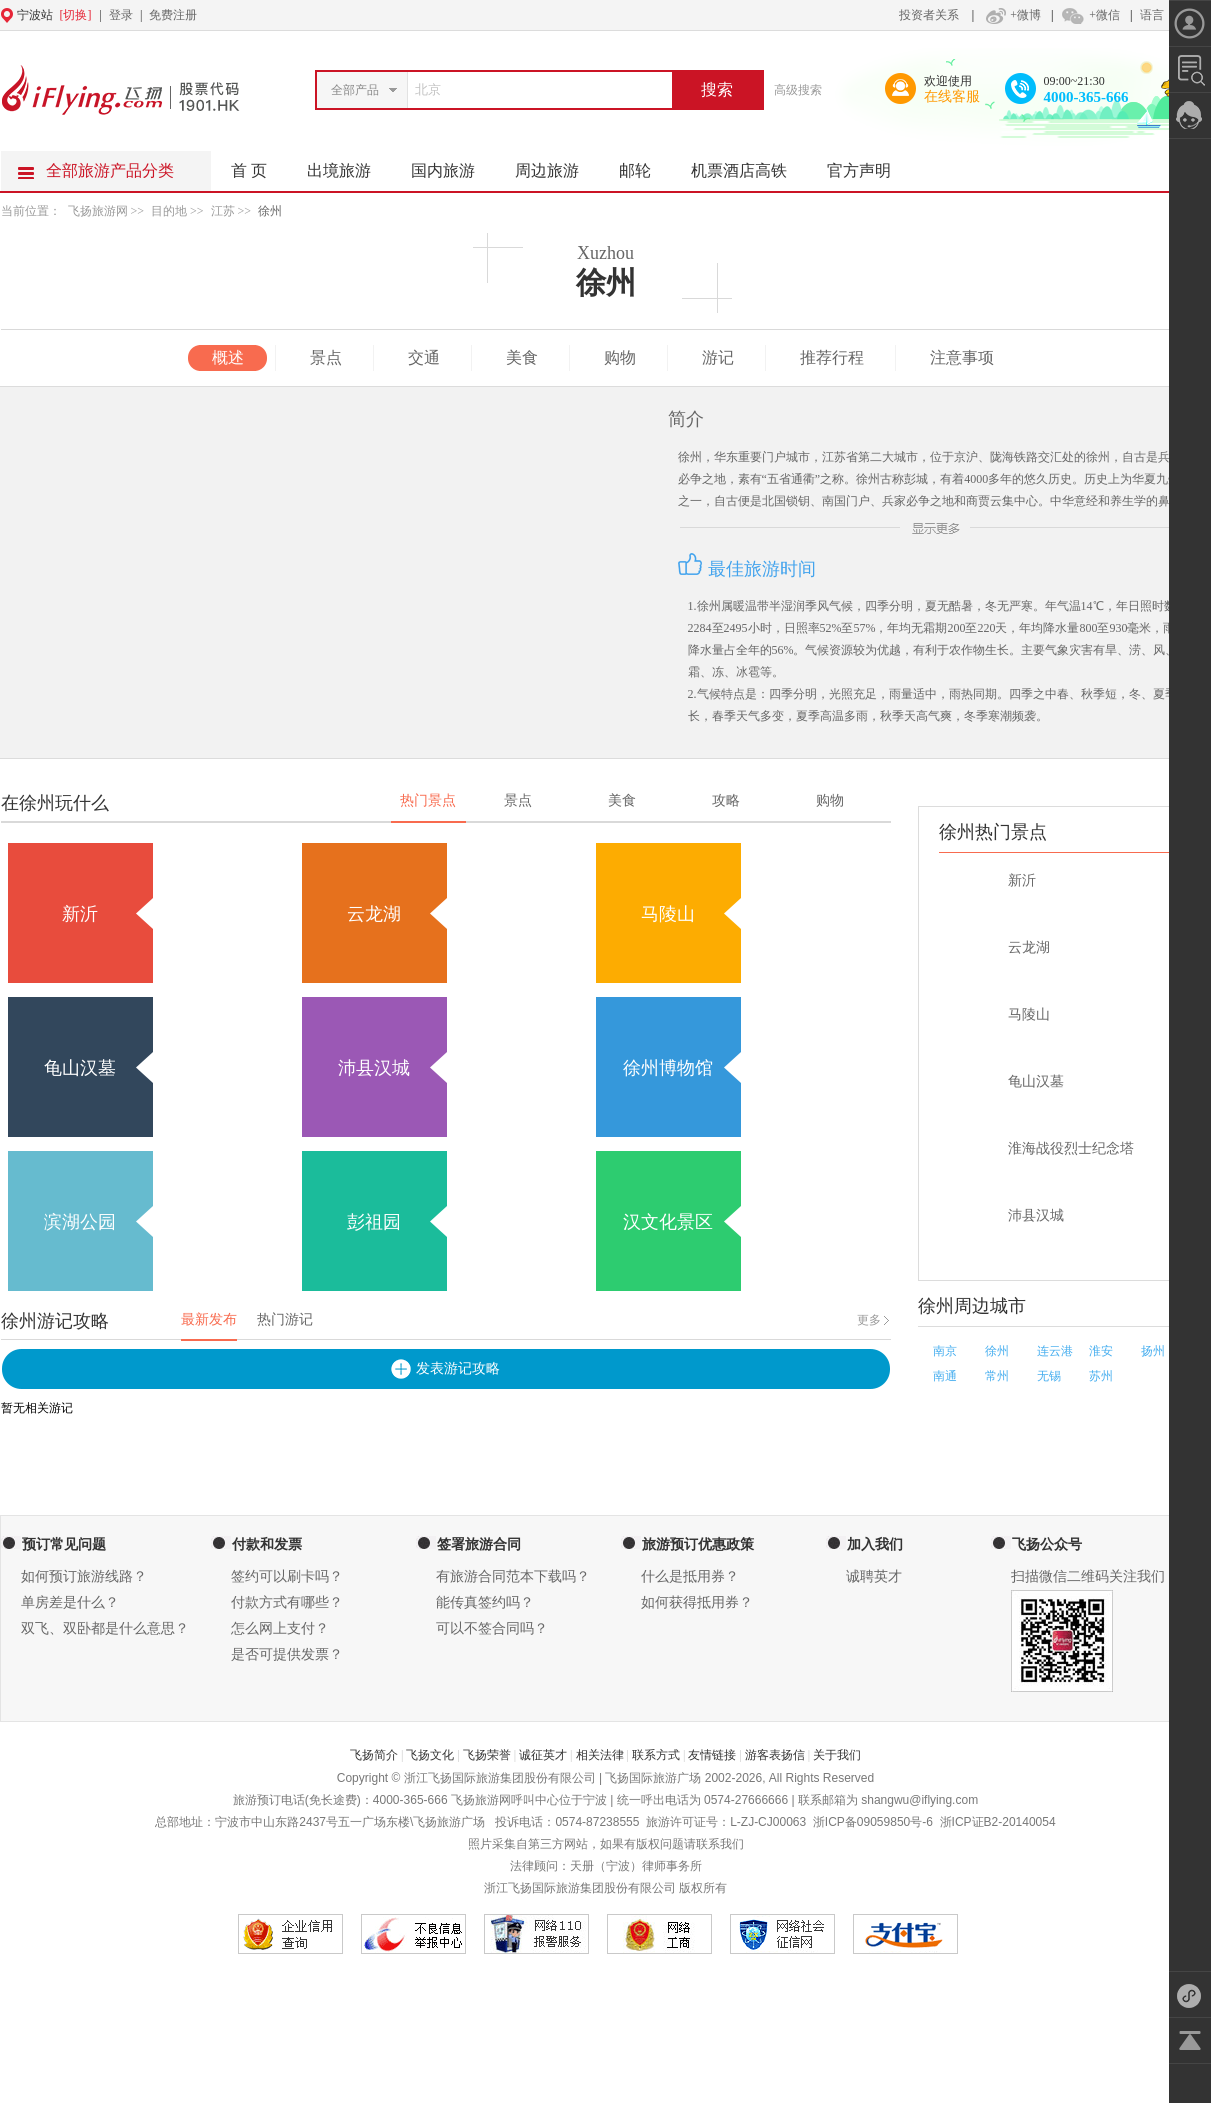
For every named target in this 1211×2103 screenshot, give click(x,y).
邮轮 (645, 165)
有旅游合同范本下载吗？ (513, 1576)
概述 (228, 357)
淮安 (1101, 1351)
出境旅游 (349, 165)
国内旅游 (453, 165)
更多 (869, 1320)
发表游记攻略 (458, 1368)
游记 (718, 357)
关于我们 (837, 1755)
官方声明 (869, 165)
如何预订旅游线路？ (84, 1576)
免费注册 (173, 15)
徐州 (270, 211)
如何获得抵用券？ (697, 1602)
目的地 (170, 211)
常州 (997, 1376)
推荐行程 (832, 357)
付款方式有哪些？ (287, 1602)
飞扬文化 (430, 1755)
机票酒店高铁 (749, 165)
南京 (945, 1351)
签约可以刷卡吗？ (287, 1576)
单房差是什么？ (70, 1602)
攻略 (726, 800)
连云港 (1055, 1351)
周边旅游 (557, 165)
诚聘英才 (874, 1576)
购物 (620, 357)
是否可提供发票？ (287, 1654)
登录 (121, 15)
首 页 (249, 170)
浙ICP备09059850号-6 (873, 1822)
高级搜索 (798, 90)
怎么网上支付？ (280, 1628)
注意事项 (962, 357)
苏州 (1101, 1376)
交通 (424, 357)
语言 (1152, 15)
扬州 (1153, 1351)
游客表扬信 (775, 1755)
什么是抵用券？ (690, 1576)
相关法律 (600, 1755)
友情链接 (712, 1755)
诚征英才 (543, 1755)
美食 (522, 357)
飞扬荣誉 (487, 1755)
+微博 (1011, 15)
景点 (326, 357)
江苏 (223, 211)
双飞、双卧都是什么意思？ (105, 1628)
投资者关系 (929, 15)
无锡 (1049, 1376)
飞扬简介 (374, 1755)
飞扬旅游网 (98, 211)
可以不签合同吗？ (492, 1628)
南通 (945, 1376)
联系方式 (656, 1755)
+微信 (1090, 15)
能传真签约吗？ (485, 1602)
